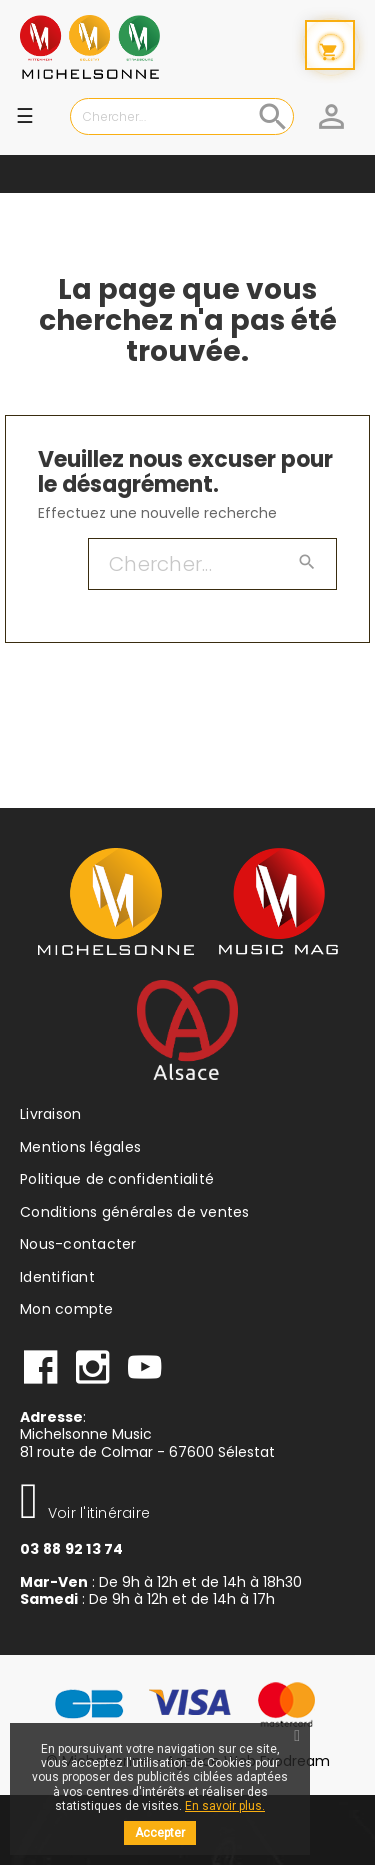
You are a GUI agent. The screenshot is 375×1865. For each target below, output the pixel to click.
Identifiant (57, 1277)
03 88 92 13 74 (72, 1549)
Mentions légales (80, 1147)
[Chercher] (182, 116)
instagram (93, 1368)
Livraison (50, 1114)
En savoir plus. (225, 1806)
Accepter (160, 1833)
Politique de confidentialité (117, 1179)
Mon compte (67, 1309)
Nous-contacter (78, 1244)
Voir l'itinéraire (85, 1513)
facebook (41, 1368)
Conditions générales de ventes (135, 1212)
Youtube (145, 1368)
